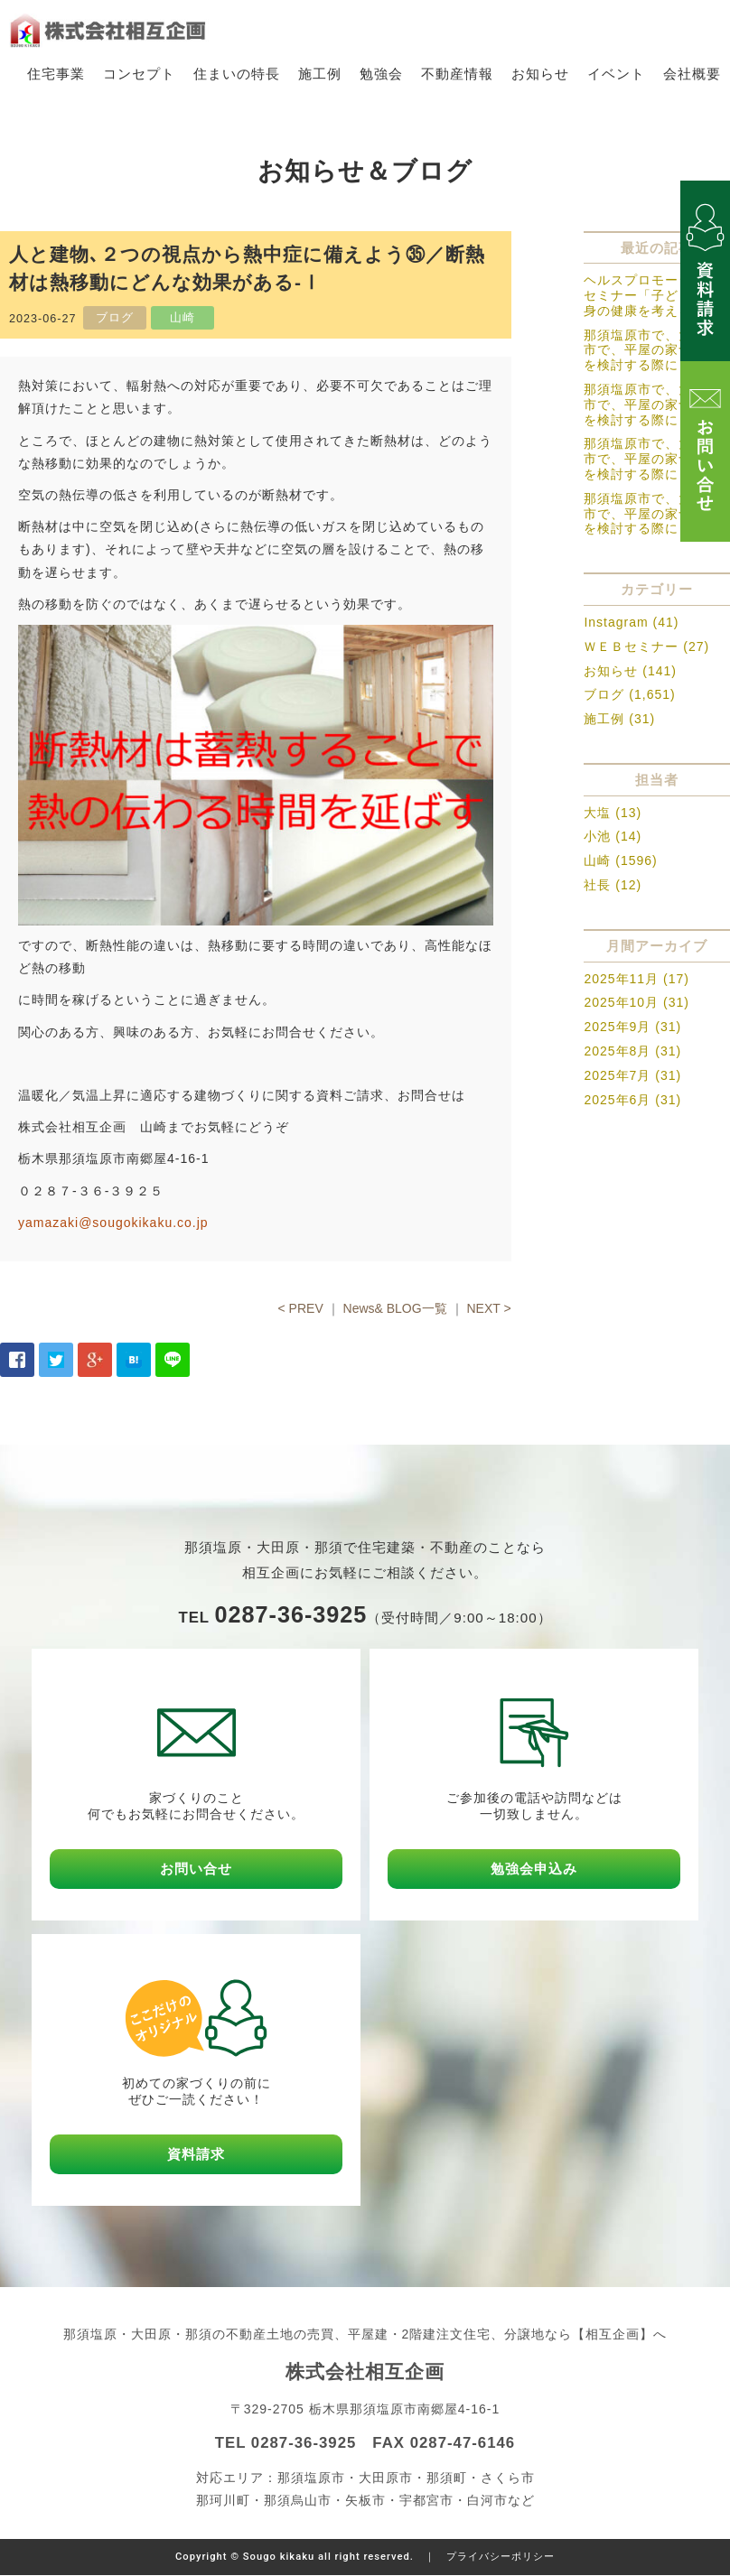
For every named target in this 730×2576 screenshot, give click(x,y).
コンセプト (139, 74)
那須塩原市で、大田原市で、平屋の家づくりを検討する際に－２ (651, 513)
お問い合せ (196, 1869)
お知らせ (540, 74)
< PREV (300, 1308)
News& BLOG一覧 (395, 1308)
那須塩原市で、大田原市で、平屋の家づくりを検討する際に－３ (651, 459)
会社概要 (692, 74)
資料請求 (196, 2154)
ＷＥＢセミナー (631, 646)
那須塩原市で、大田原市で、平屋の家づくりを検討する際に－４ (651, 404)
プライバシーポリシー (500, 2556)
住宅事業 (56, 74)
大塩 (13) (612, 812)
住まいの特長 (236, 74)
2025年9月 (617, 1027)
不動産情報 (457, 74)
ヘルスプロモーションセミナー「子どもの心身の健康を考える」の (651, 296)
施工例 (320, 74)
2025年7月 (617, 1075)
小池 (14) (612, 837)
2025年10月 (621, 1003)
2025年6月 (617, 1100)
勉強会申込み (534, 1869)
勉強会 (381, 74)
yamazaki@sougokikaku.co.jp (113, 1222)
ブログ (604, 695)
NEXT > (488, 1308)
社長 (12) (612, 885)
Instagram (616, 622)
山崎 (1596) (620, 861)
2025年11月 (621, 979)
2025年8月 (617, 1051)
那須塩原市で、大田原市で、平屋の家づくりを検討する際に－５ (651, 350)
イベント (616, 74)
